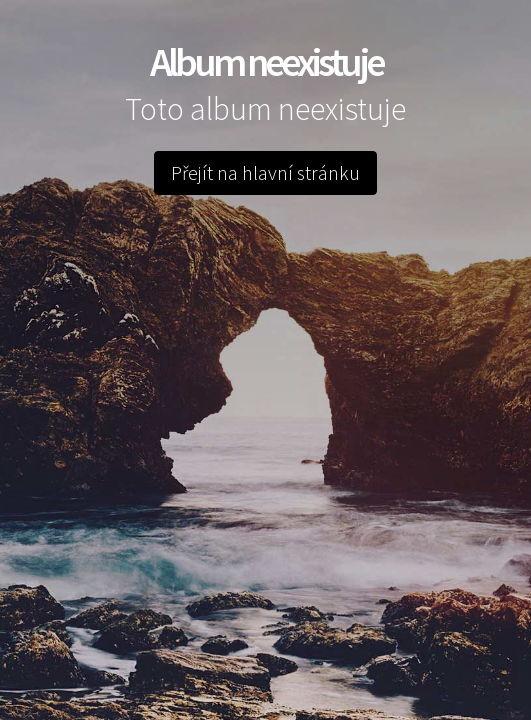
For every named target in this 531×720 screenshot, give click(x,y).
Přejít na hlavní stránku (265, 172)
